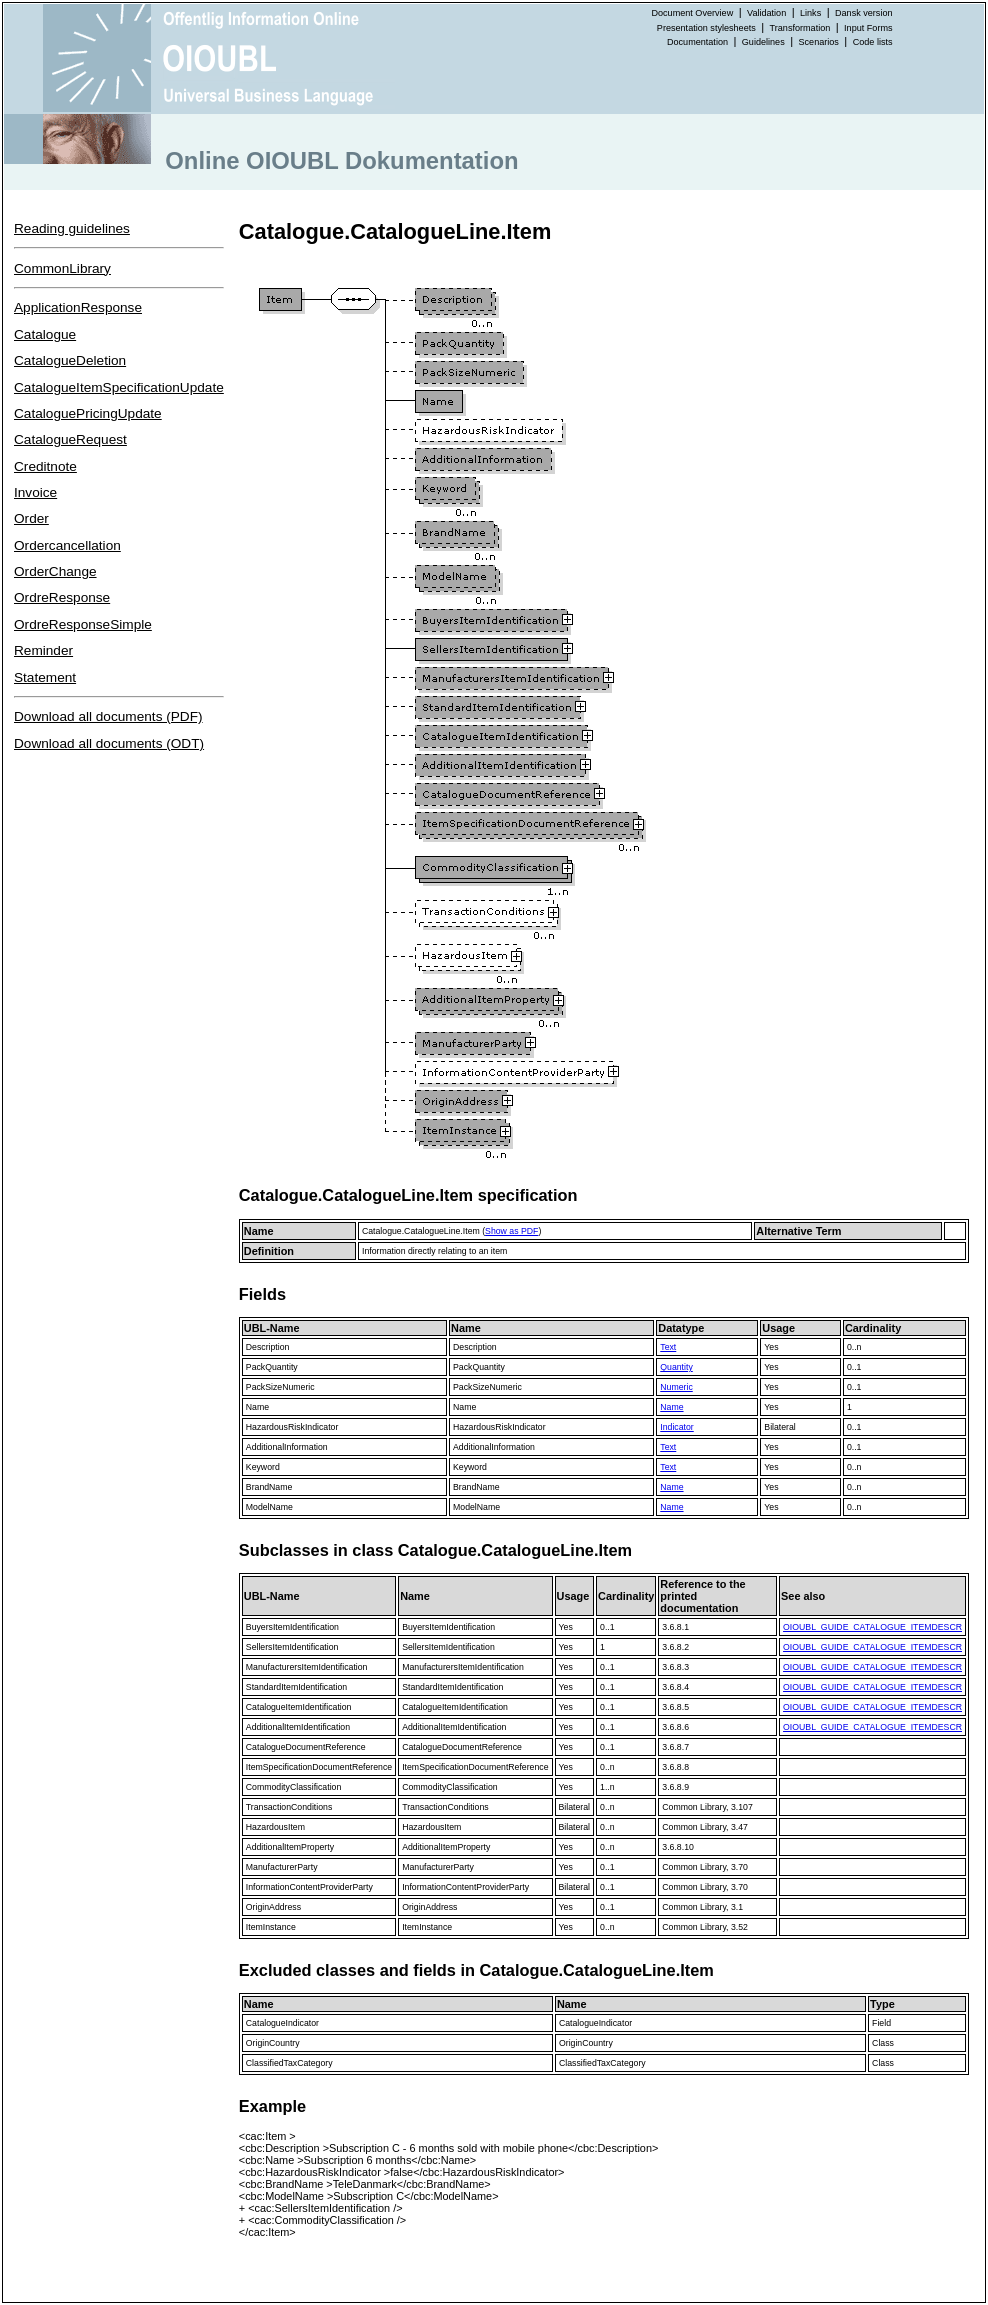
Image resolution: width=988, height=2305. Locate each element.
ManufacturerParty (282, 1867)
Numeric (676, 1387)
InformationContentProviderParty (309, 1887)
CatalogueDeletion (70, 360)
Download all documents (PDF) (108, 716)
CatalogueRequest (70, 439)
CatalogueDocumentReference (306, 1747)
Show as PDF (511, 1231)
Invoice (35, 492)
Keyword (263, 1467)
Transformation (800, 28)
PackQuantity (272, 1367)
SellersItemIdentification (292, 1647)
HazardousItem (275, 1827)
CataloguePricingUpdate (88, 413)
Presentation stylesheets (706, 28)
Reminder (43, 650)
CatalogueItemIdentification (299, 1707)
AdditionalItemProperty (290, 1847)
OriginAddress (273, 1907)
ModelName (269, 1507)
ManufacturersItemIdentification (307, 1667)
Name (257, 1407)
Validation (766, 13)
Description (268, 1347)
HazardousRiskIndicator (292, 1427)
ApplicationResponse (78, 307)
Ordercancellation (67, 545)
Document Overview (692, 13)
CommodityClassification (293, 1787)
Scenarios (819, 42)
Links (810, 13)
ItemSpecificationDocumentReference (319, 1767)
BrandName (269, 1487)
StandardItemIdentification (296, 1687)
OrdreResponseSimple (83, 624)
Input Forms (868, 28)
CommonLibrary (62, 268)
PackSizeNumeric (280, 1387)
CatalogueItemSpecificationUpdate (119, 387)
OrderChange (55, 571)
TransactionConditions (289, 1807)
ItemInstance (271, 1927)
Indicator (676, 1427)
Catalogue (45, 334)
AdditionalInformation (287, 1447)
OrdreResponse (62, 597)
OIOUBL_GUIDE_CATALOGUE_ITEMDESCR (872, 1627)
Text (668, 1347)
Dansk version (864, 13)
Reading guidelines (72, 228)
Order (31, 518)
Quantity (676, 1367)
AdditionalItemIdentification (298, 1727)
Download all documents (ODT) (109, 743)
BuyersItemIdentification (292, 1627)
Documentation (697, 42)
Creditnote (45, 466)
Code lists (873, 42)
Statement (45, 677)
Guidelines (763, 42)
